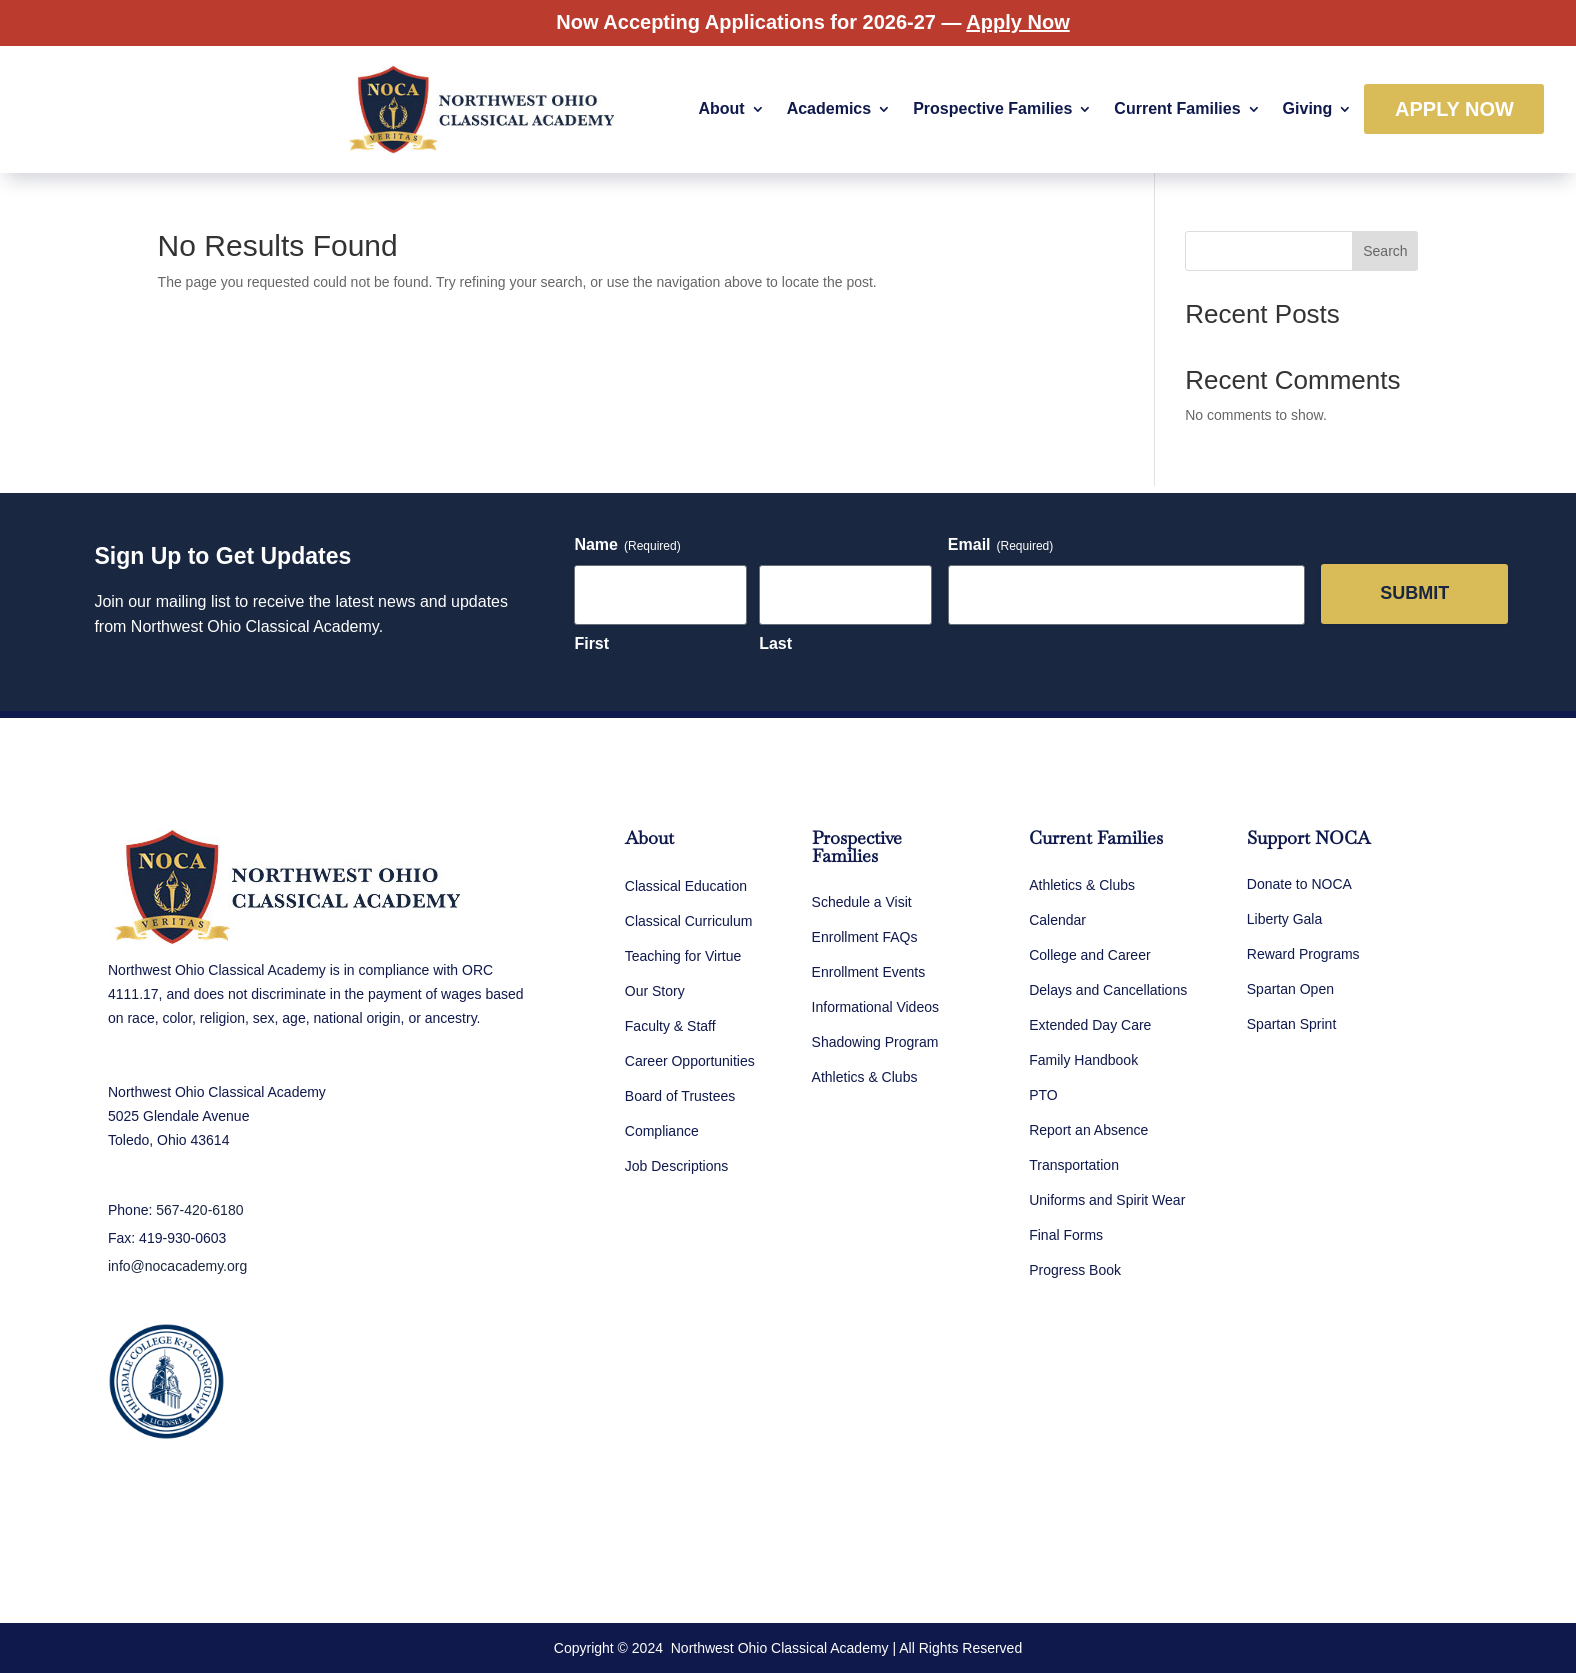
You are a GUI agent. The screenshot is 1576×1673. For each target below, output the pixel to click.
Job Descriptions (677, 1166)
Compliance (662, 1131)
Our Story (655, 991)
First (591, 643)
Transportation (1074, 1165)
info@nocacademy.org (177, 1266)
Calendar (1057, 920)
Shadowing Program (875, 1042)
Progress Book (1075, 1270)
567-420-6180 (199, 1210)
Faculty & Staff (670, 1026)
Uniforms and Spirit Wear (1107, 1200)
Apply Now (1454, 109)
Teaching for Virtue (683, 956)
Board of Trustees (680, 1096)
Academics (829, 108)
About (721, 108)
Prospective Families (992, 108)
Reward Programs (1303, 954)
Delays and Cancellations (1108, 990)
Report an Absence (1088, 1130)
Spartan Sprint (1292, 1024)
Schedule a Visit (862, 902)
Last (775, 643)
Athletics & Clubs (865, 1077)
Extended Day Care (1090, 1025)
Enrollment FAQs (865, 937)
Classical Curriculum (689, 921)
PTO (1043, 1095)
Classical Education (686, 886)
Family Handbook (1083, 1060)
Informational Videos (875, 1007)
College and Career (1089, 955)
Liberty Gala (1284, 919)
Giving (1308, 108)
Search (1385, 251)
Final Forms (1066, 1235)
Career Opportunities (690, 1061)
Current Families (1177, 108)
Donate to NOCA (1299, 884)
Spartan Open (1290, 989)
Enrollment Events (869, 972)
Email (1000, 545)
